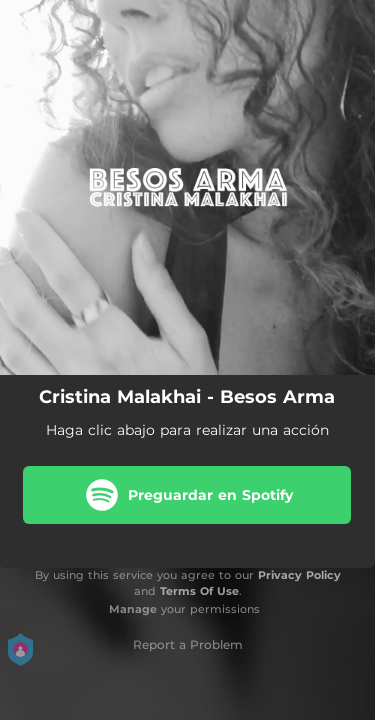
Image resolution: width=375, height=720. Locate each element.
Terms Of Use (199, 591)
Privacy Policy (299, 575)
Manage (133, 609)
